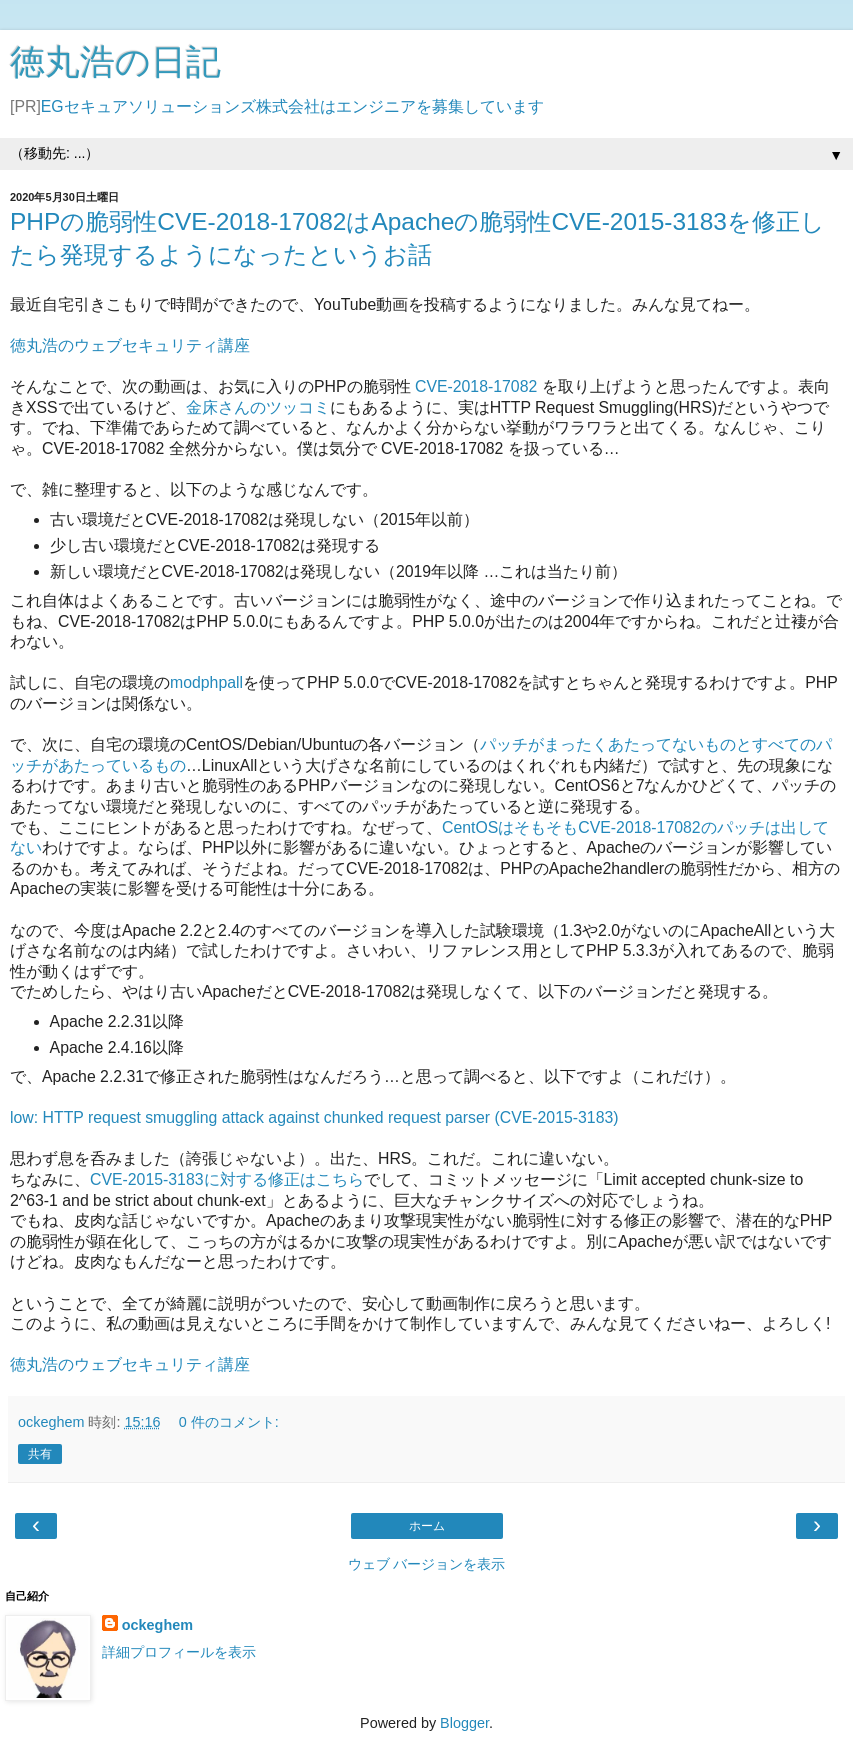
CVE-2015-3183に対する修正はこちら (227, 1179)
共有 (40, 1454)
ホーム (427, 1526)
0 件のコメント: (229, 1422)
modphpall (206, 682)
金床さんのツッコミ (258, 407)
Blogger (464, 1723)
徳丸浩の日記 (115, 62)
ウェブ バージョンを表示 (427, 1564)
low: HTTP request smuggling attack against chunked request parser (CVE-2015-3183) (314, 1117)
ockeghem (157, 1625)
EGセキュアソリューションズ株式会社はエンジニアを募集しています (292, 106)
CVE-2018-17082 (476, 386)
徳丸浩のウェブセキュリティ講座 (130, 345)
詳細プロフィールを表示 (179, 1652)
